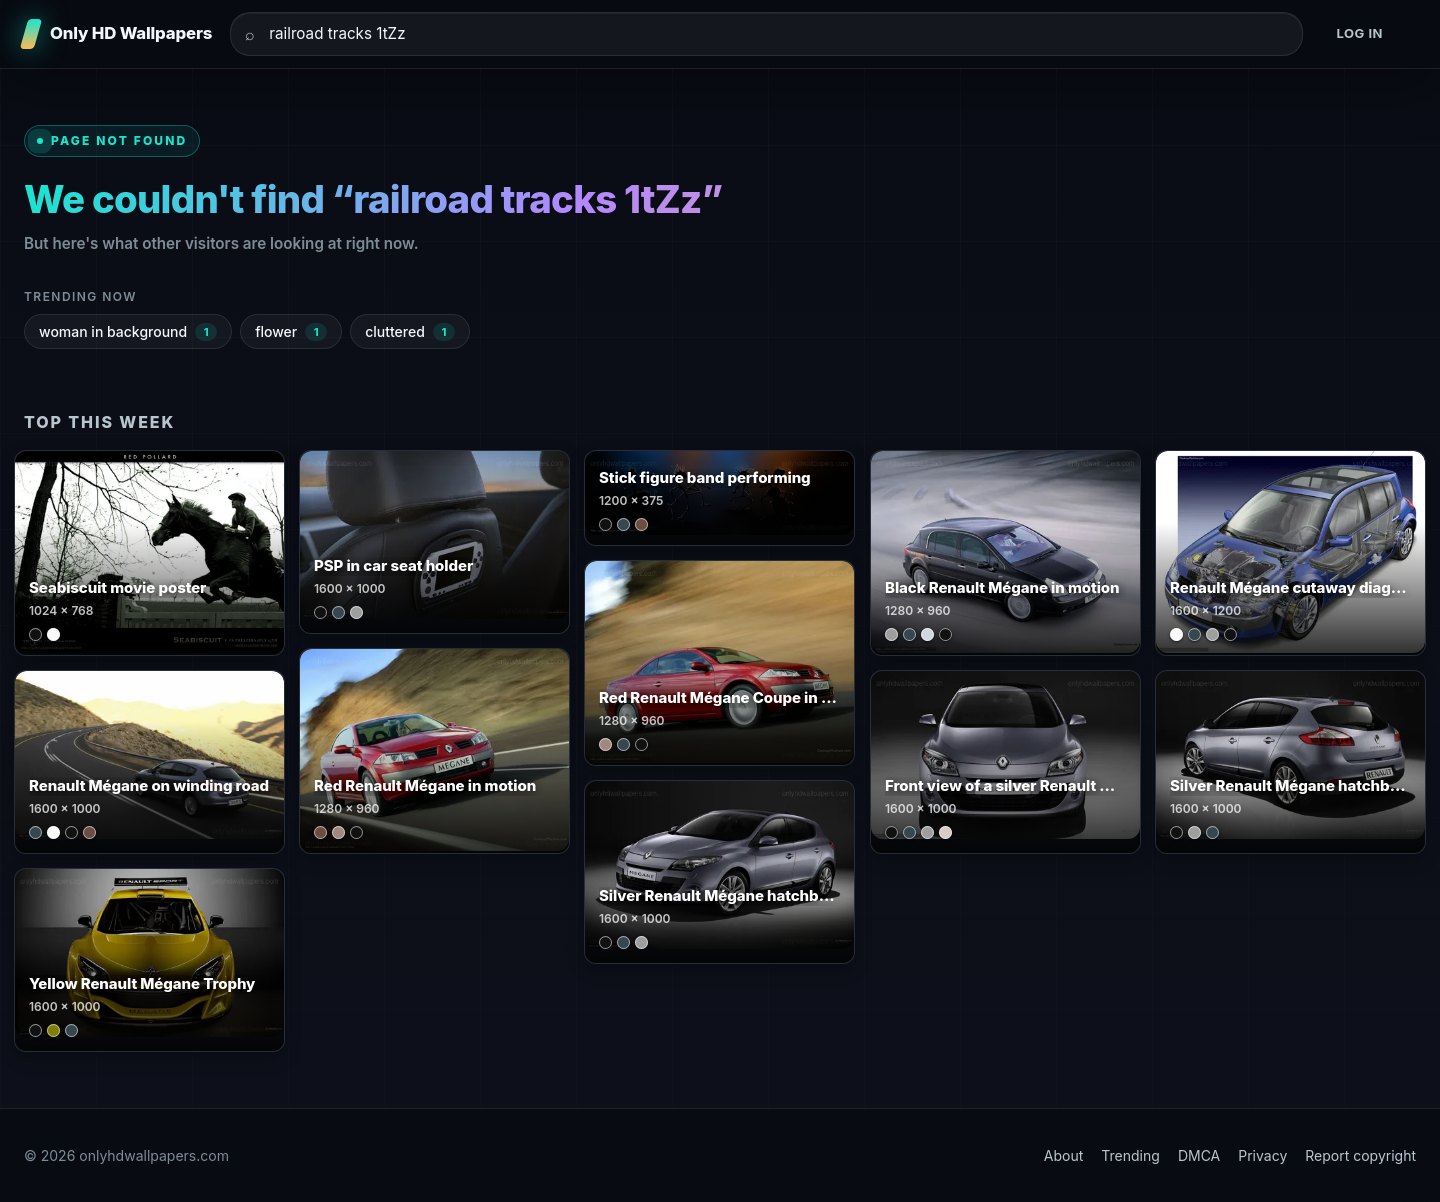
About (1063, 1155)
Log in (1359, 33)
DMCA (1199, 1155)
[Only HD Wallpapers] (118, 34)
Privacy (1262, 1155)
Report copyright (1360, 1155)
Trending (1130, 1155)
